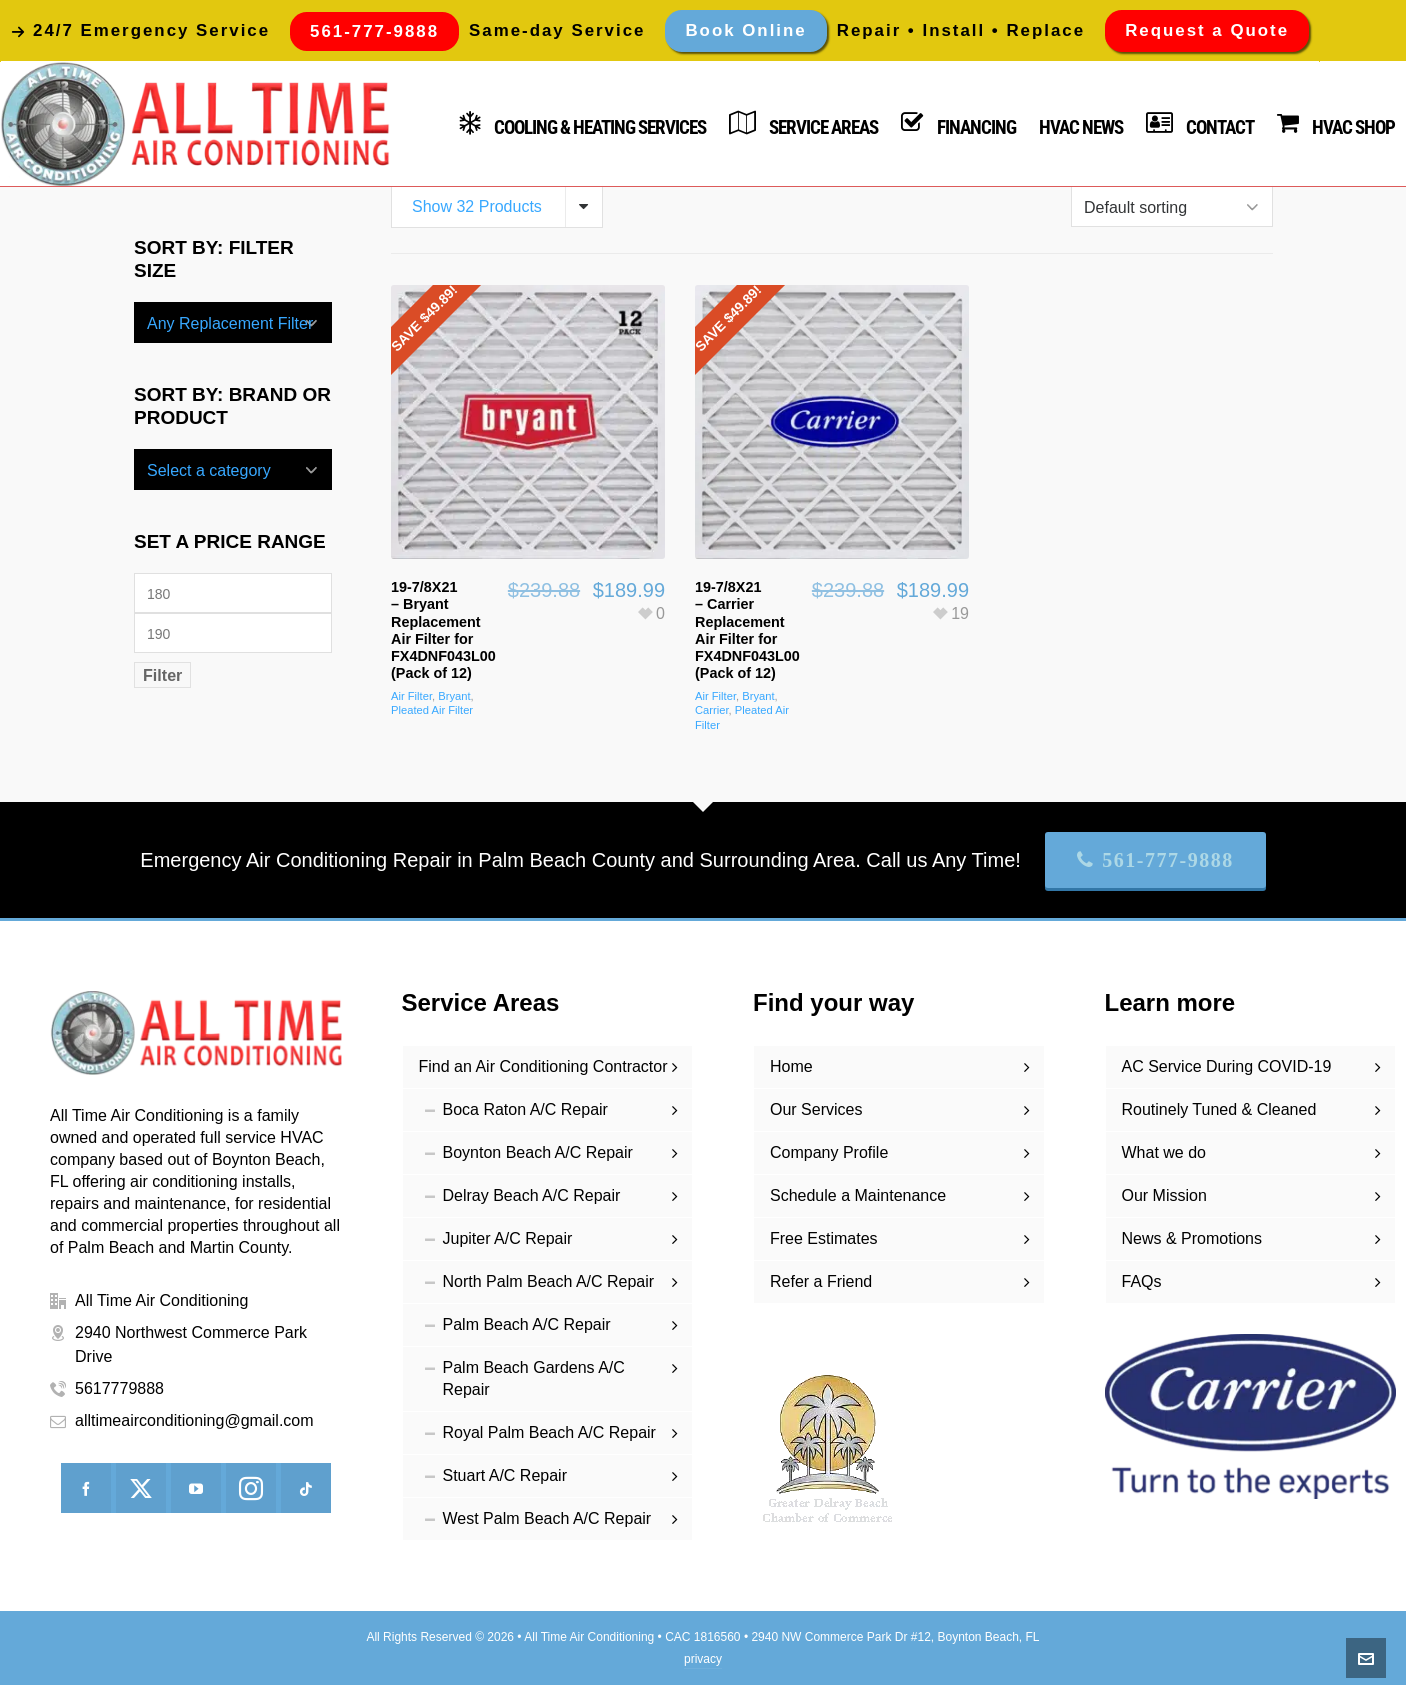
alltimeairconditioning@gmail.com (194, 1420)
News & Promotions (1192, 1238)
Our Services (816, 1109)
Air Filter (411, 696)
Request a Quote (1207, 30)
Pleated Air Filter (432, 710)
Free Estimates (824, 1238)
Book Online (745, 30)
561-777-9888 (1155, 860)
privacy (703, 1659)
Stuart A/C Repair (505, 1475)
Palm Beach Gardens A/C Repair (534, 1378)
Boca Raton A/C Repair (525, 1109)
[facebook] (86, 1488)
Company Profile (829, 1152)
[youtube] (196, 1488)
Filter (162, 675)
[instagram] (251, 1488)
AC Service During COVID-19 (1227, 1066)
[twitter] (141, 1488)
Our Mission (1164, 1195)
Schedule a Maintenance (858, 1195)
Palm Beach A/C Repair (527, 1324)
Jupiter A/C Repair (508, 1238)
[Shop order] (1172, 206)
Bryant (454, 696)
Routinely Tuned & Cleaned (1219, 1109)
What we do (1164, 1152)
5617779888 (119, 1388)
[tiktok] (306, 1488)
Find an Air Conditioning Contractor (543, 1066)
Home (791, 1066)
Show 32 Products (477, 206)
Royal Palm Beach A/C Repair (549, 1432)
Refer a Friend (821, 1281)
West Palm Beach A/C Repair (547, 1518)
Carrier (712, 710)
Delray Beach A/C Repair (532, 1195)
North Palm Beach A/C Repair (549, 1281)
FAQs (1142, 1281)
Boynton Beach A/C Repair (538, 1152)
